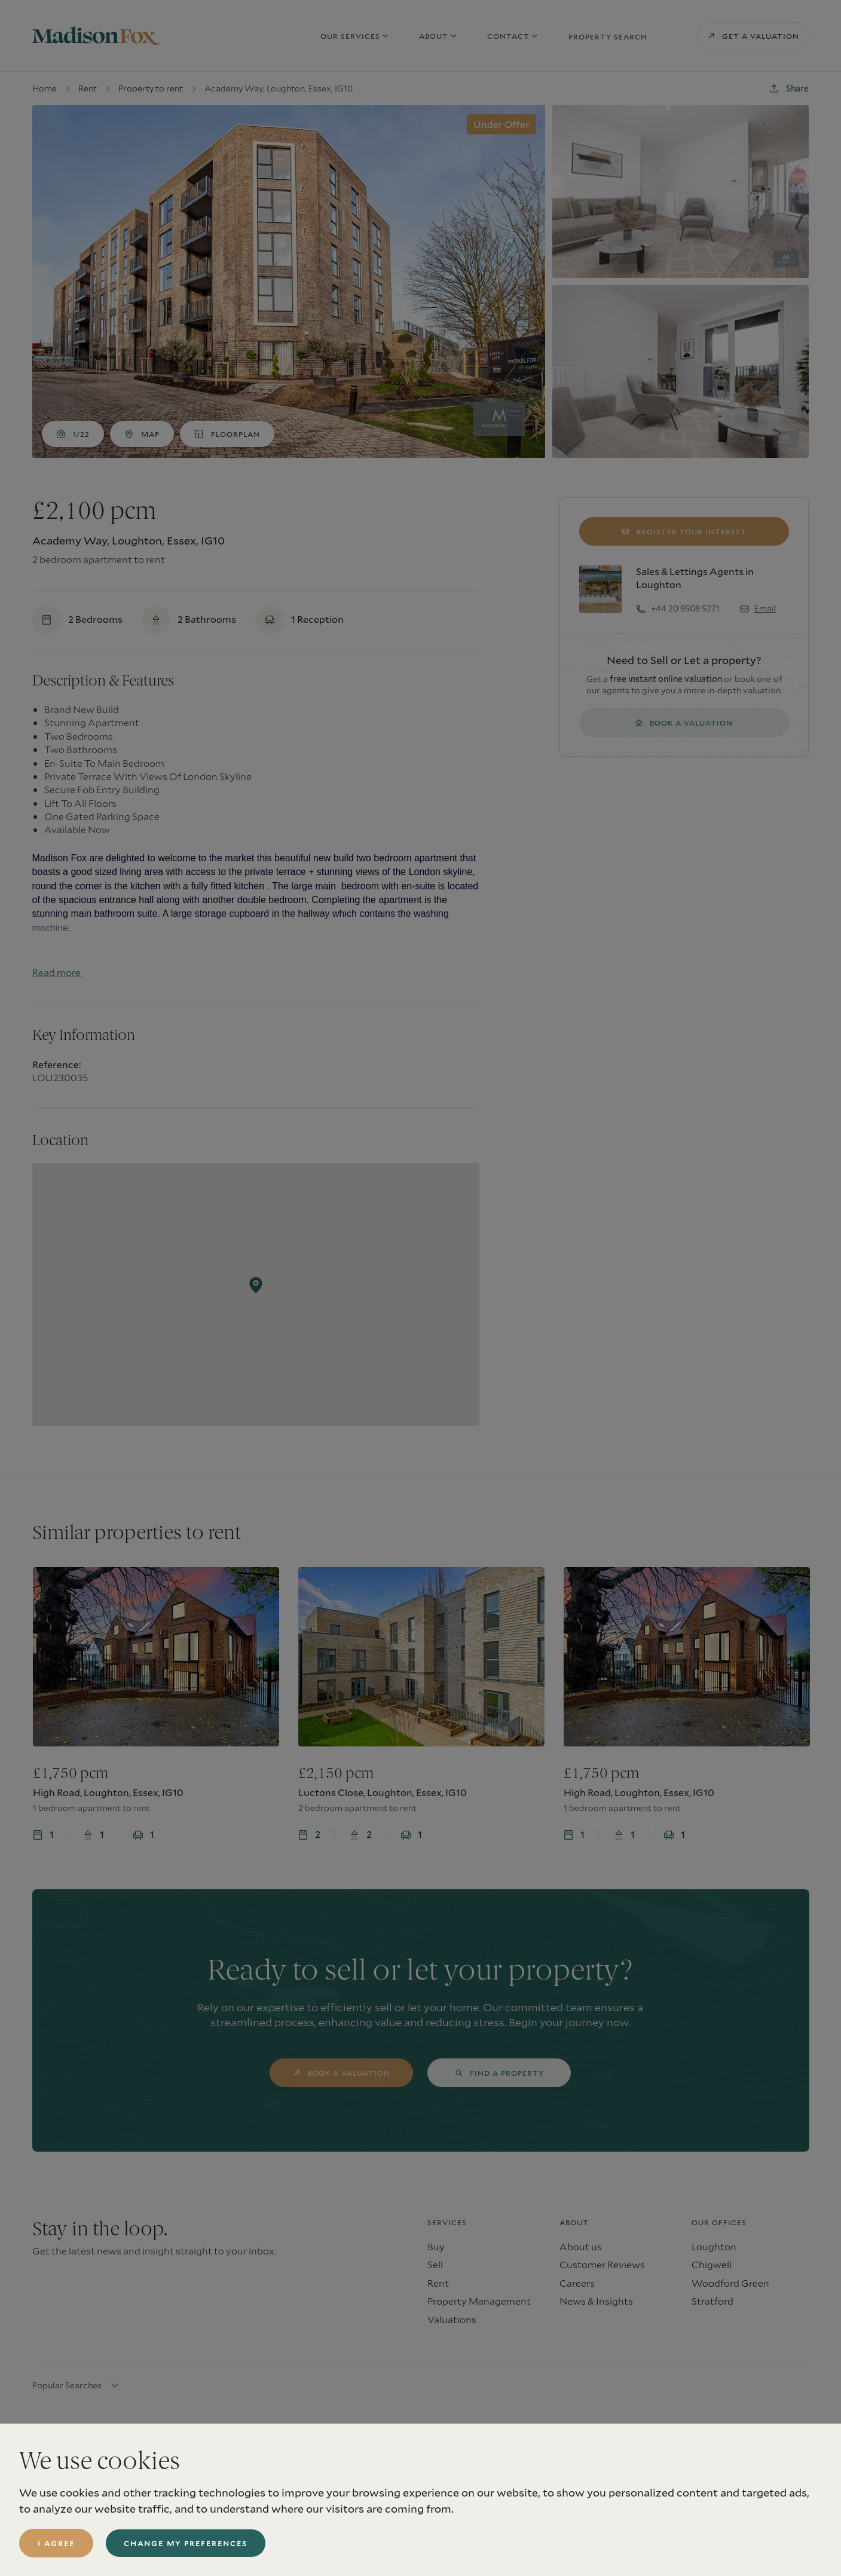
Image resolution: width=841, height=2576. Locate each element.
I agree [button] (56, 2543)
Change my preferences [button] (185, 2543)
